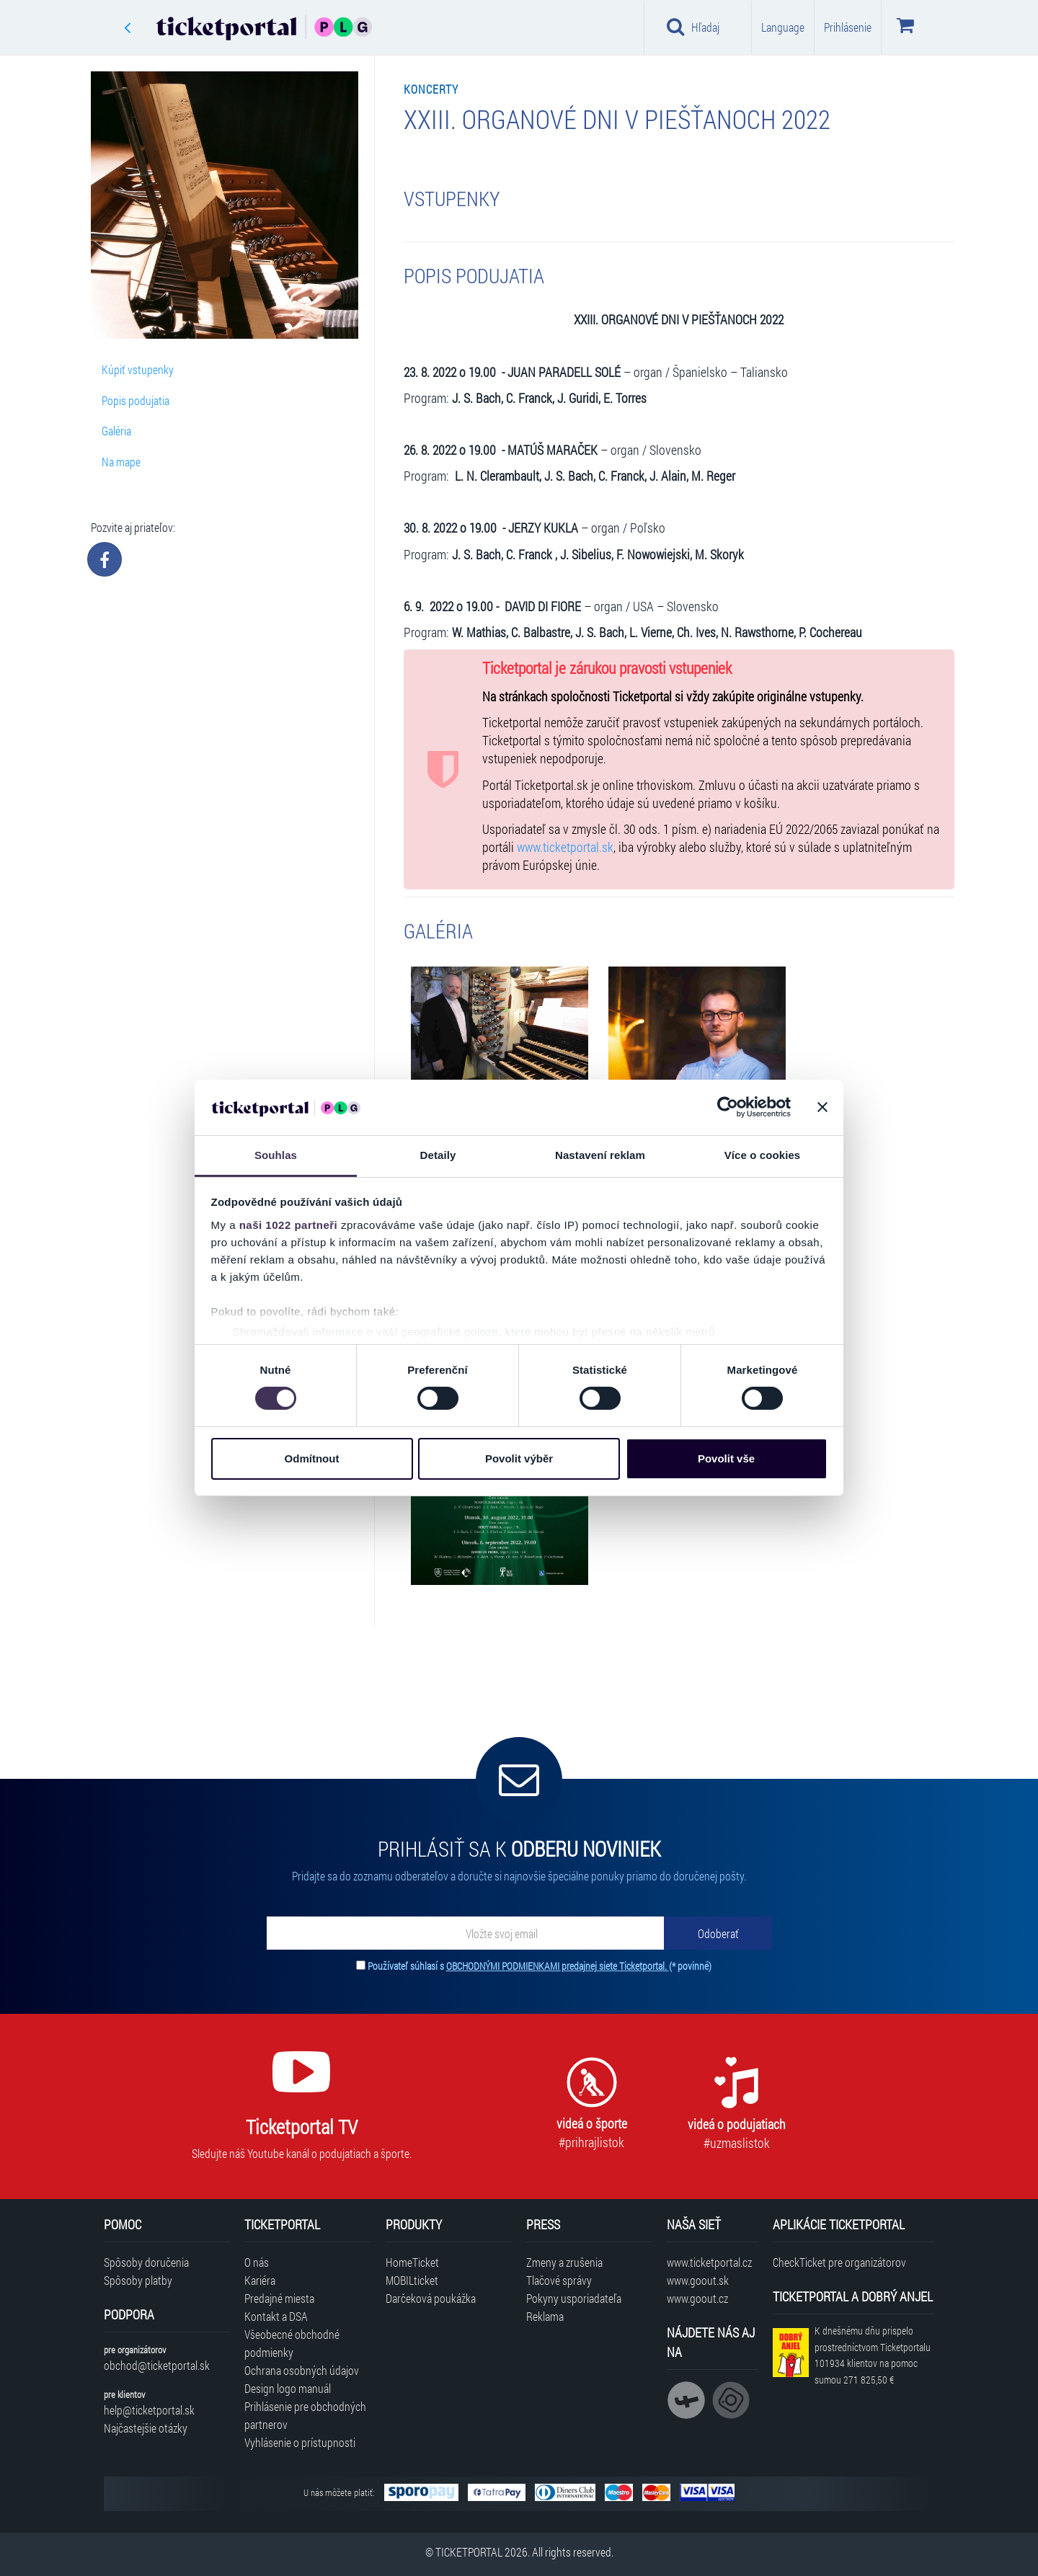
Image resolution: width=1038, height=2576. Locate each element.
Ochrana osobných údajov (301, 2370)
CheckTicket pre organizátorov (839, 2262)
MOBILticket (412, 2280)
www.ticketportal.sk (565, 847)
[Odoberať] (718, 1933)
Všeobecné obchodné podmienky (292, 2343)
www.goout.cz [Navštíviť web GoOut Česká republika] (697, 2298)
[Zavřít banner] (822, 1107)
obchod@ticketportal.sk (157, 2365)
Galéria (116, 430)
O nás (256, 2262)
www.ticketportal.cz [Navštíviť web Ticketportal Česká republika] (709, 2262)
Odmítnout (312, 1458)
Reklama (545, 2316)
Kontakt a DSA (276, 2316)
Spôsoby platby (138, 2280)
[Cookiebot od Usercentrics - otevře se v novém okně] (728, 1107)
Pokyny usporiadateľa (573, 2298)
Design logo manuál (287, 2388)
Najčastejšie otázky (145, 2427)
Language (782, 27)
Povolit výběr (519, 1458)
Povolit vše (726, 1458)
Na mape (121, 461)
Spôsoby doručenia (146, 2262)
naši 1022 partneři (288, 1225)
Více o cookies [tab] (762, 1155)
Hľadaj (693, 26)
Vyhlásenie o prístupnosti (299, 2442)
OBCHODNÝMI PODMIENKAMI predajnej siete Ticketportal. (557, 1966)
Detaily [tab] (438, 1155)
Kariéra (259, 2280)
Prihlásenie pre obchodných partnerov (305, 2415)
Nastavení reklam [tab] (600, 1155)
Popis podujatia (135, 400)
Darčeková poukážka (431, 2298)
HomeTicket (412, 2262)
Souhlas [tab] (275, 1155)
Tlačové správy (559, 2280)
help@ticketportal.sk (149, 2409)
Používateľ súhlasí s (539, 1966)
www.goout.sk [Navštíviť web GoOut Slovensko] (698, 2280)
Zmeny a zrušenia (564, 2262)
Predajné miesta (279, 2298)
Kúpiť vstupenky (138, 369)
